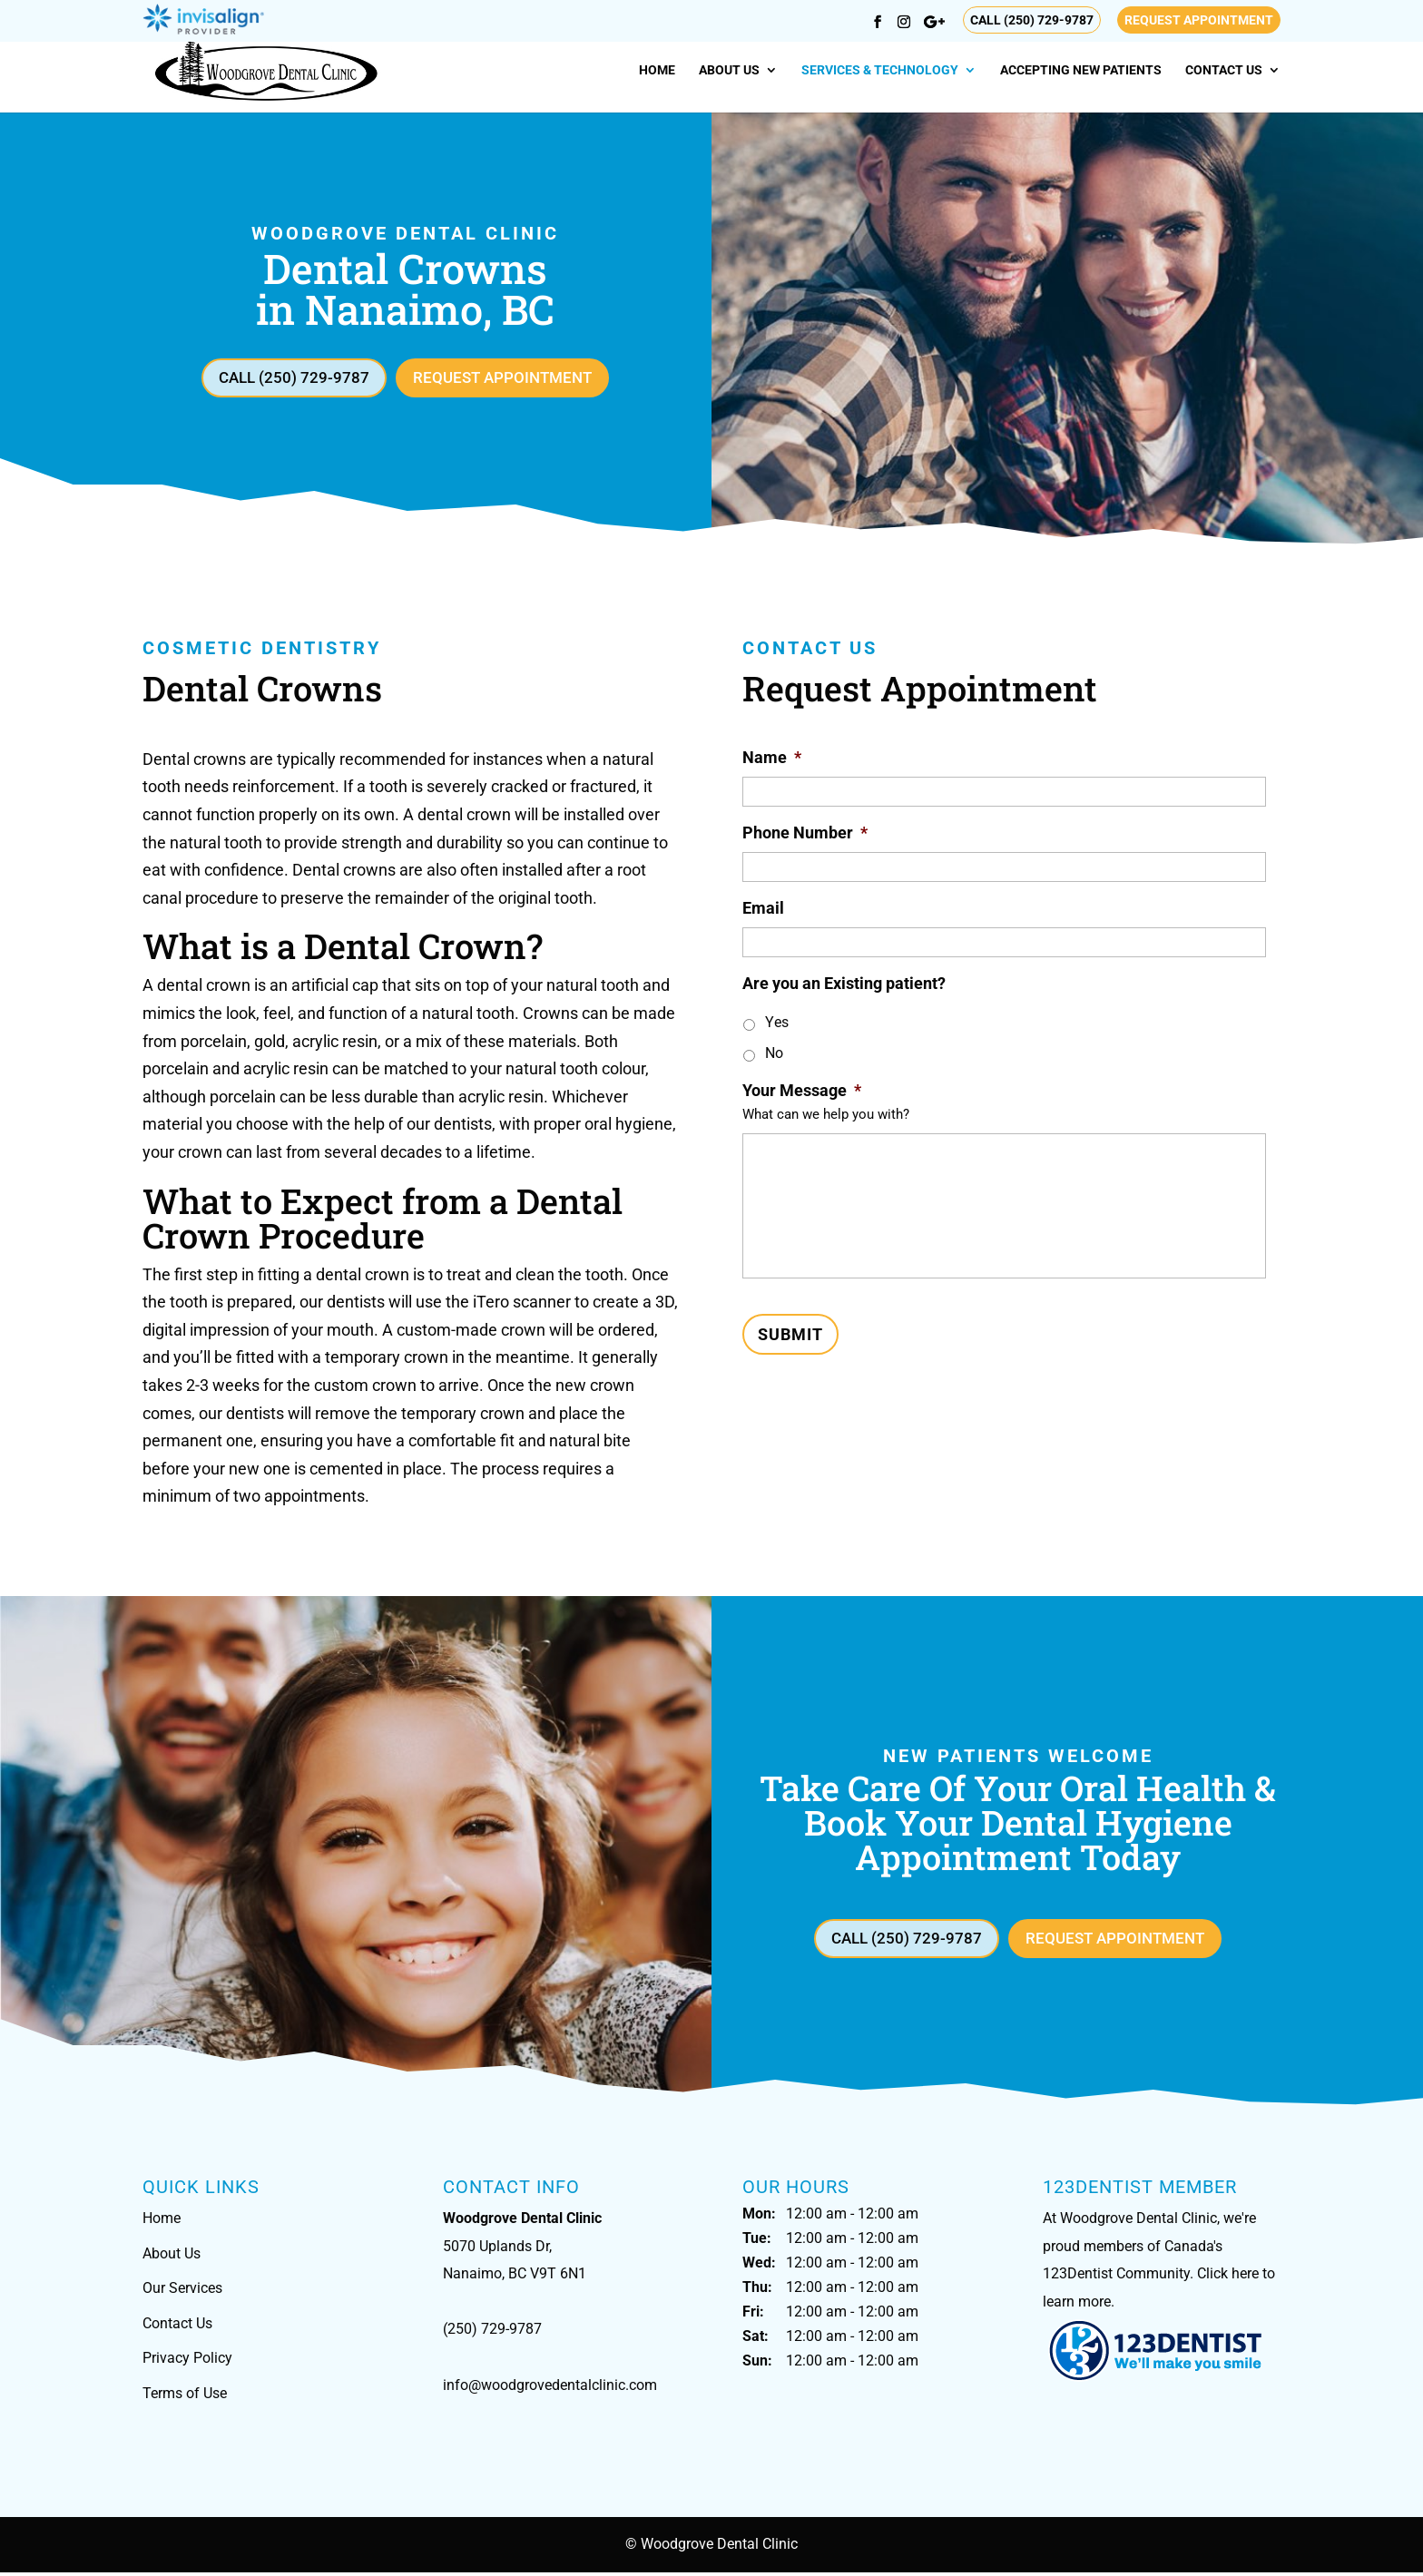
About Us (729, 70)
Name (771, 759)
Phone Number (805, 834)
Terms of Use (184, 2396)
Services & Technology (879, 70)
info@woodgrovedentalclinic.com (550, 2388)
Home (657, 70)
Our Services (182, 2291)
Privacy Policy (187, 2361)
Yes (777, 1024)
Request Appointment (1198, 20)
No (774, 1054)
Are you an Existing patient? (844, 984)
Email (763, 909)
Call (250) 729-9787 (1032, 20)
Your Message (801, 1092)
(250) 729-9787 (492, 2332)
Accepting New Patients (1081, 70)
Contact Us (1223, 70)
